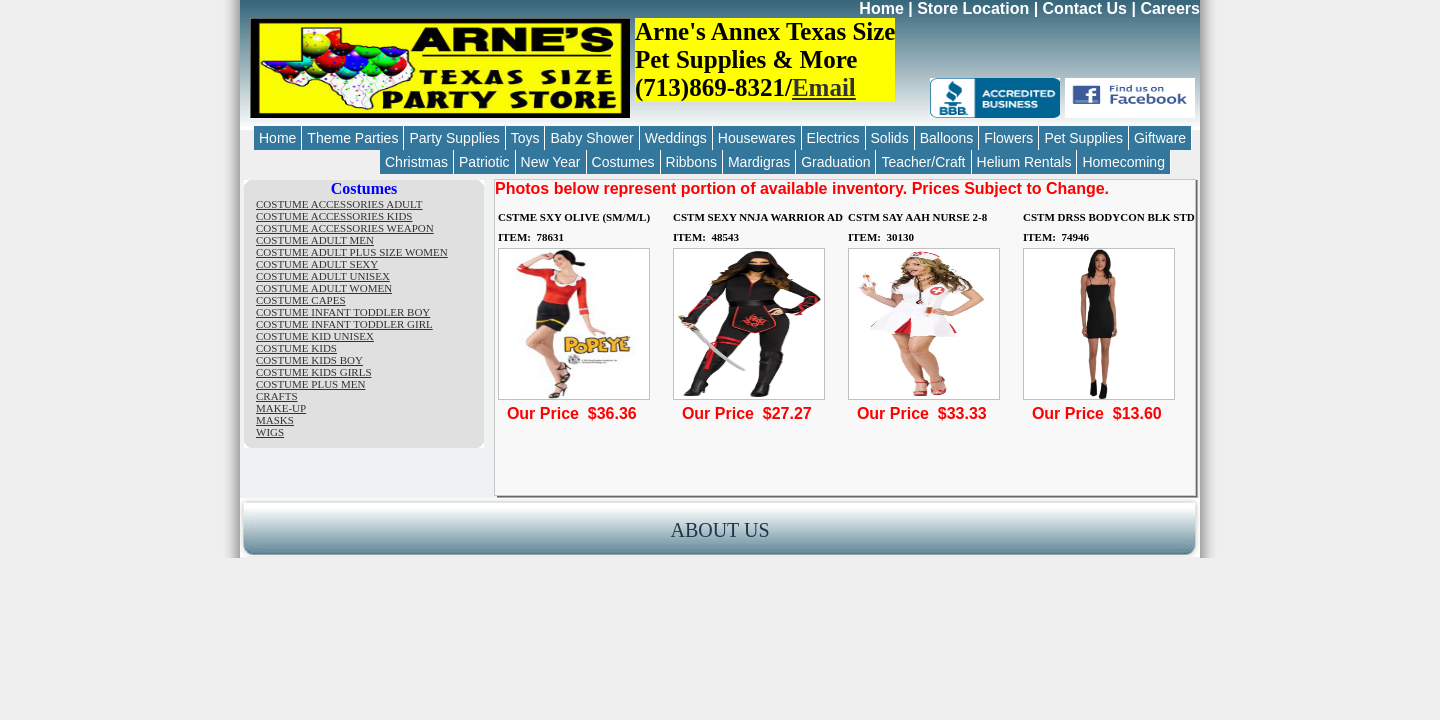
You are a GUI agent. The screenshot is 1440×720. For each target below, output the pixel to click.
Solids (890, 138)
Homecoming (1123, 162)
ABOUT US (719, 530)
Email (824, 87)
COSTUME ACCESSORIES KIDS (334, 216)
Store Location (973, 8)
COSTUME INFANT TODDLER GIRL (344, 324)
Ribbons (691, 162)
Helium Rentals (1024, 162)
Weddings (676, 138)
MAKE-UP (281, 408)
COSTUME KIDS (296, 348)
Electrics (833, 138)
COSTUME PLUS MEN (310, 384)
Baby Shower (591, 138)
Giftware (1160, 138)
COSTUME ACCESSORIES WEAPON (345, 228)
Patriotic (484, 162)
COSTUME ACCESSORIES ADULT (339, 204)
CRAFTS (277, 396)
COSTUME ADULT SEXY (317, 264)
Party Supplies (454, 138)
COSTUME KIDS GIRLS (314, 372)
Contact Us (1085, 8)
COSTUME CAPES (301, 300)
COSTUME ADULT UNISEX (323, 276)
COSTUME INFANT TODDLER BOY (343, 312)
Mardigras (759, 162)
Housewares (757, 138)
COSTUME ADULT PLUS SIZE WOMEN (352, 252)
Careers (1170, 8)
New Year (551, 162)
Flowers (1008, 138)
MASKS (275, 420)
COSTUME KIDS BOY (309, 360)
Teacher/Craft (923, 162)
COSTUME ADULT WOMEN (324, 288)
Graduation (835, 162)
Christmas (416, 162)
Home (881, 8)
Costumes (623, 162)
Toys (525, 138)
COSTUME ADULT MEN (315, 240)
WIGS (270, 432)
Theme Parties (352, 138)
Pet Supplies (1083, 138)
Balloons (947, 138)
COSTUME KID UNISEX (315, 336)
